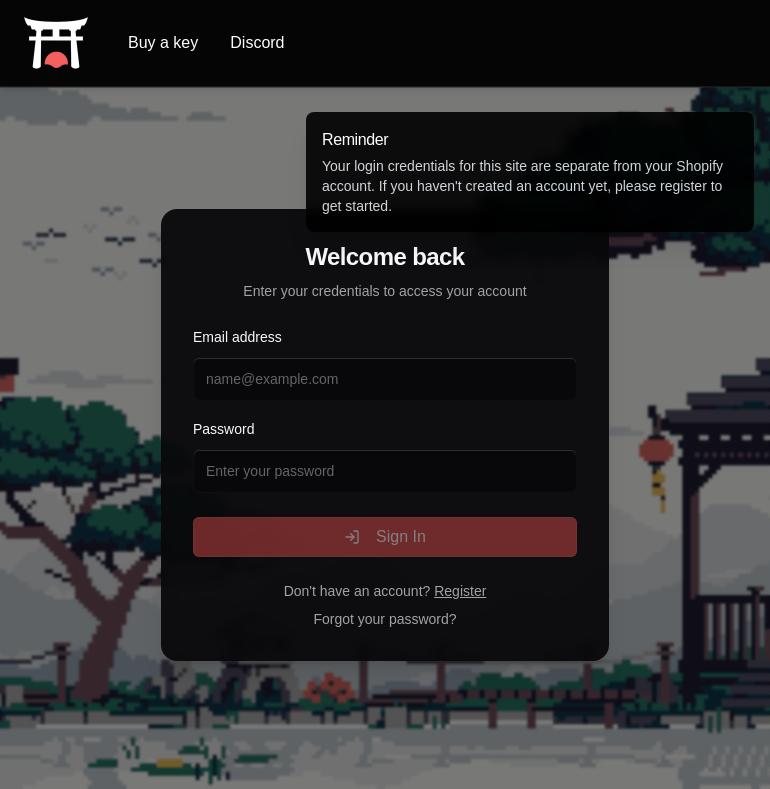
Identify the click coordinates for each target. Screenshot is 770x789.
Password (223, 429)
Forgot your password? (384, 619)
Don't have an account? (385, 591)
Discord (257, 42)
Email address (237, 337)
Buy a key (163, 42)
